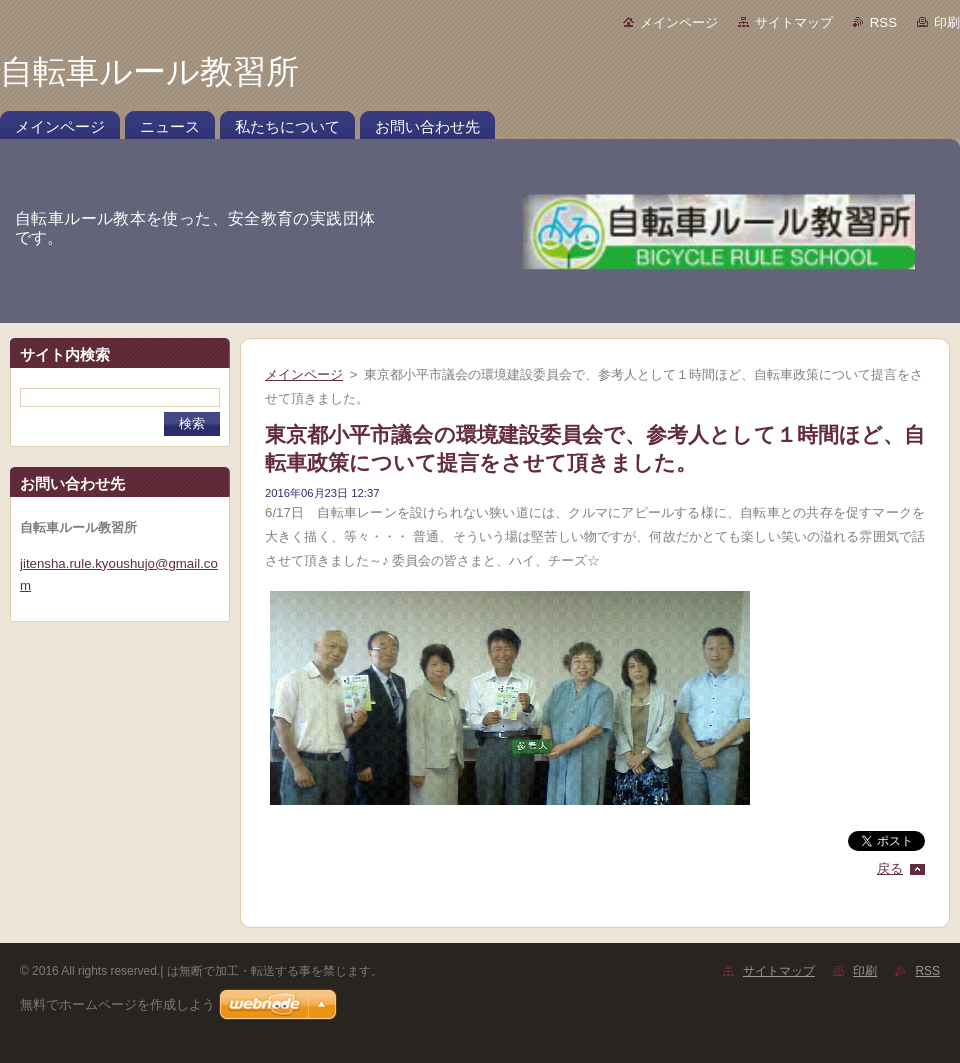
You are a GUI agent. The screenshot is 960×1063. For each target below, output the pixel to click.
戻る (890, 868)
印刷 (947, 22)
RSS (883, 22)
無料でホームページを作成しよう (117, 1004)
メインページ (679, 22)
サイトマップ (794, 22)
